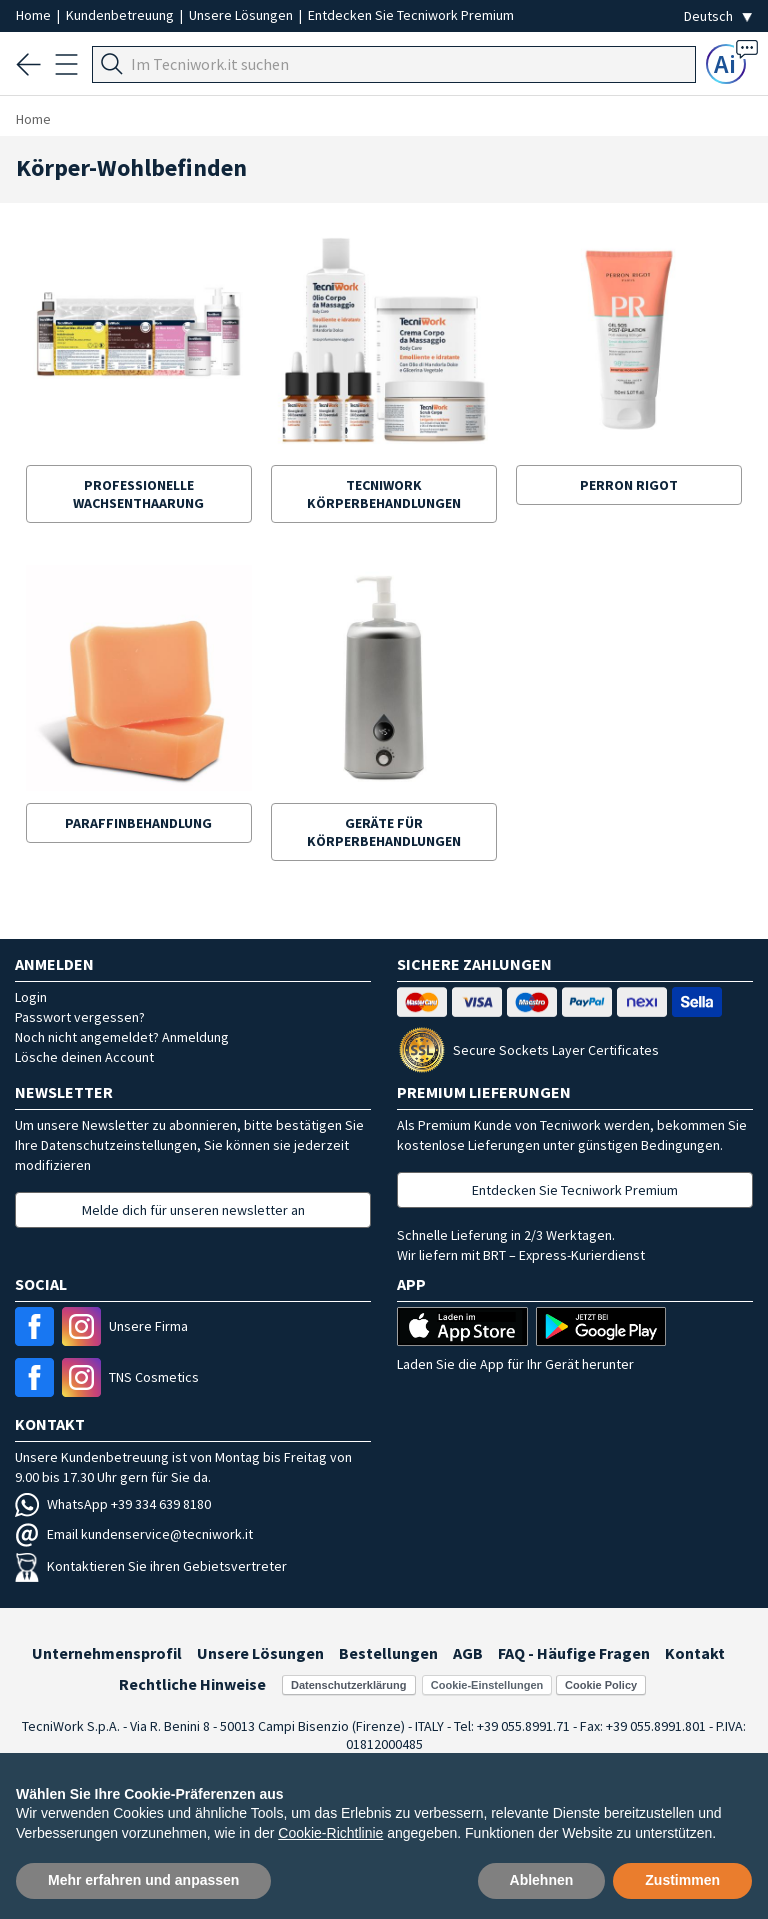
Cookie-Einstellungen (487, 1685)
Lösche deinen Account (84, 1057)
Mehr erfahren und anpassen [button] (143, 1880)
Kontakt (695, 1653)
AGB (468, 1653)
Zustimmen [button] (682, 1880)
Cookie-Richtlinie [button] (330, 1833)
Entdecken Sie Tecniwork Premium (411, 15)
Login (31, 997)
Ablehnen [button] (542, 1880)
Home (35, 15)
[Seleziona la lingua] (718, 16)
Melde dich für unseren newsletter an (193, 1210)
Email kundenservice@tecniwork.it (134, 1534)
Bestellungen (388, 1653)
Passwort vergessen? (80, 1017)
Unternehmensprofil (107, 1653)
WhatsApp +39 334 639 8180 (113, 1504)
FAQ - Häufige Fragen (574, 1653)
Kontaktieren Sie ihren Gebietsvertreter (151, 1566)
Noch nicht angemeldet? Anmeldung (122, 1037)
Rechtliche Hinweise (192, 1684)
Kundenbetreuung (121, 15)
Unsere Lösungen (242, 15)
